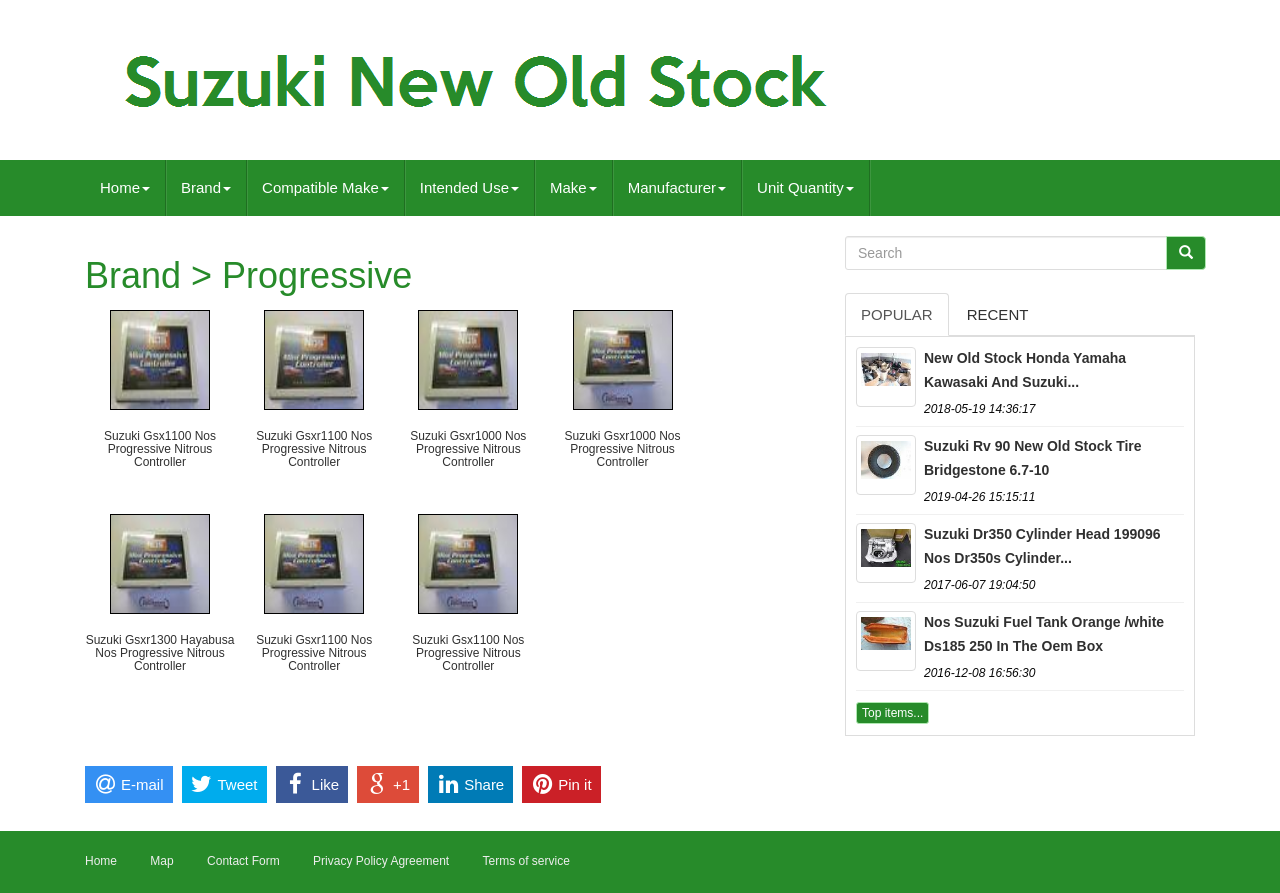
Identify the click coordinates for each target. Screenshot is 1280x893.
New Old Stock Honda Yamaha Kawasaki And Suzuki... (1025, 370)
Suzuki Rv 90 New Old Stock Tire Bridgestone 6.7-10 (1033, 458)
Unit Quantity (805, 187)
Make (573, 187)
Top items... (892, 713)
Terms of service (525, 861)
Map (161, 861)
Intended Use (469, 187)
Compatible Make (325, 187)
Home (125, 187)
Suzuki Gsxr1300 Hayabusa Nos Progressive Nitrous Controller (160, 653)
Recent (998, 314)
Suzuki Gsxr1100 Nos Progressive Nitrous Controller (314, 449)
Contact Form (243, 861)
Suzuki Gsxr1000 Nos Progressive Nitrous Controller (468, 449)
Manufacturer (677, 187)
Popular (897, 314)
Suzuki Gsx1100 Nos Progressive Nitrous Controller (160, 449)
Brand (206, 187)
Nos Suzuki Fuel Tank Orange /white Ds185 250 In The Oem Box (1044, 634)
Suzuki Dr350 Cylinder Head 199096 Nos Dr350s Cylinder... (1042, 546)
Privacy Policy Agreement (381, 861)
